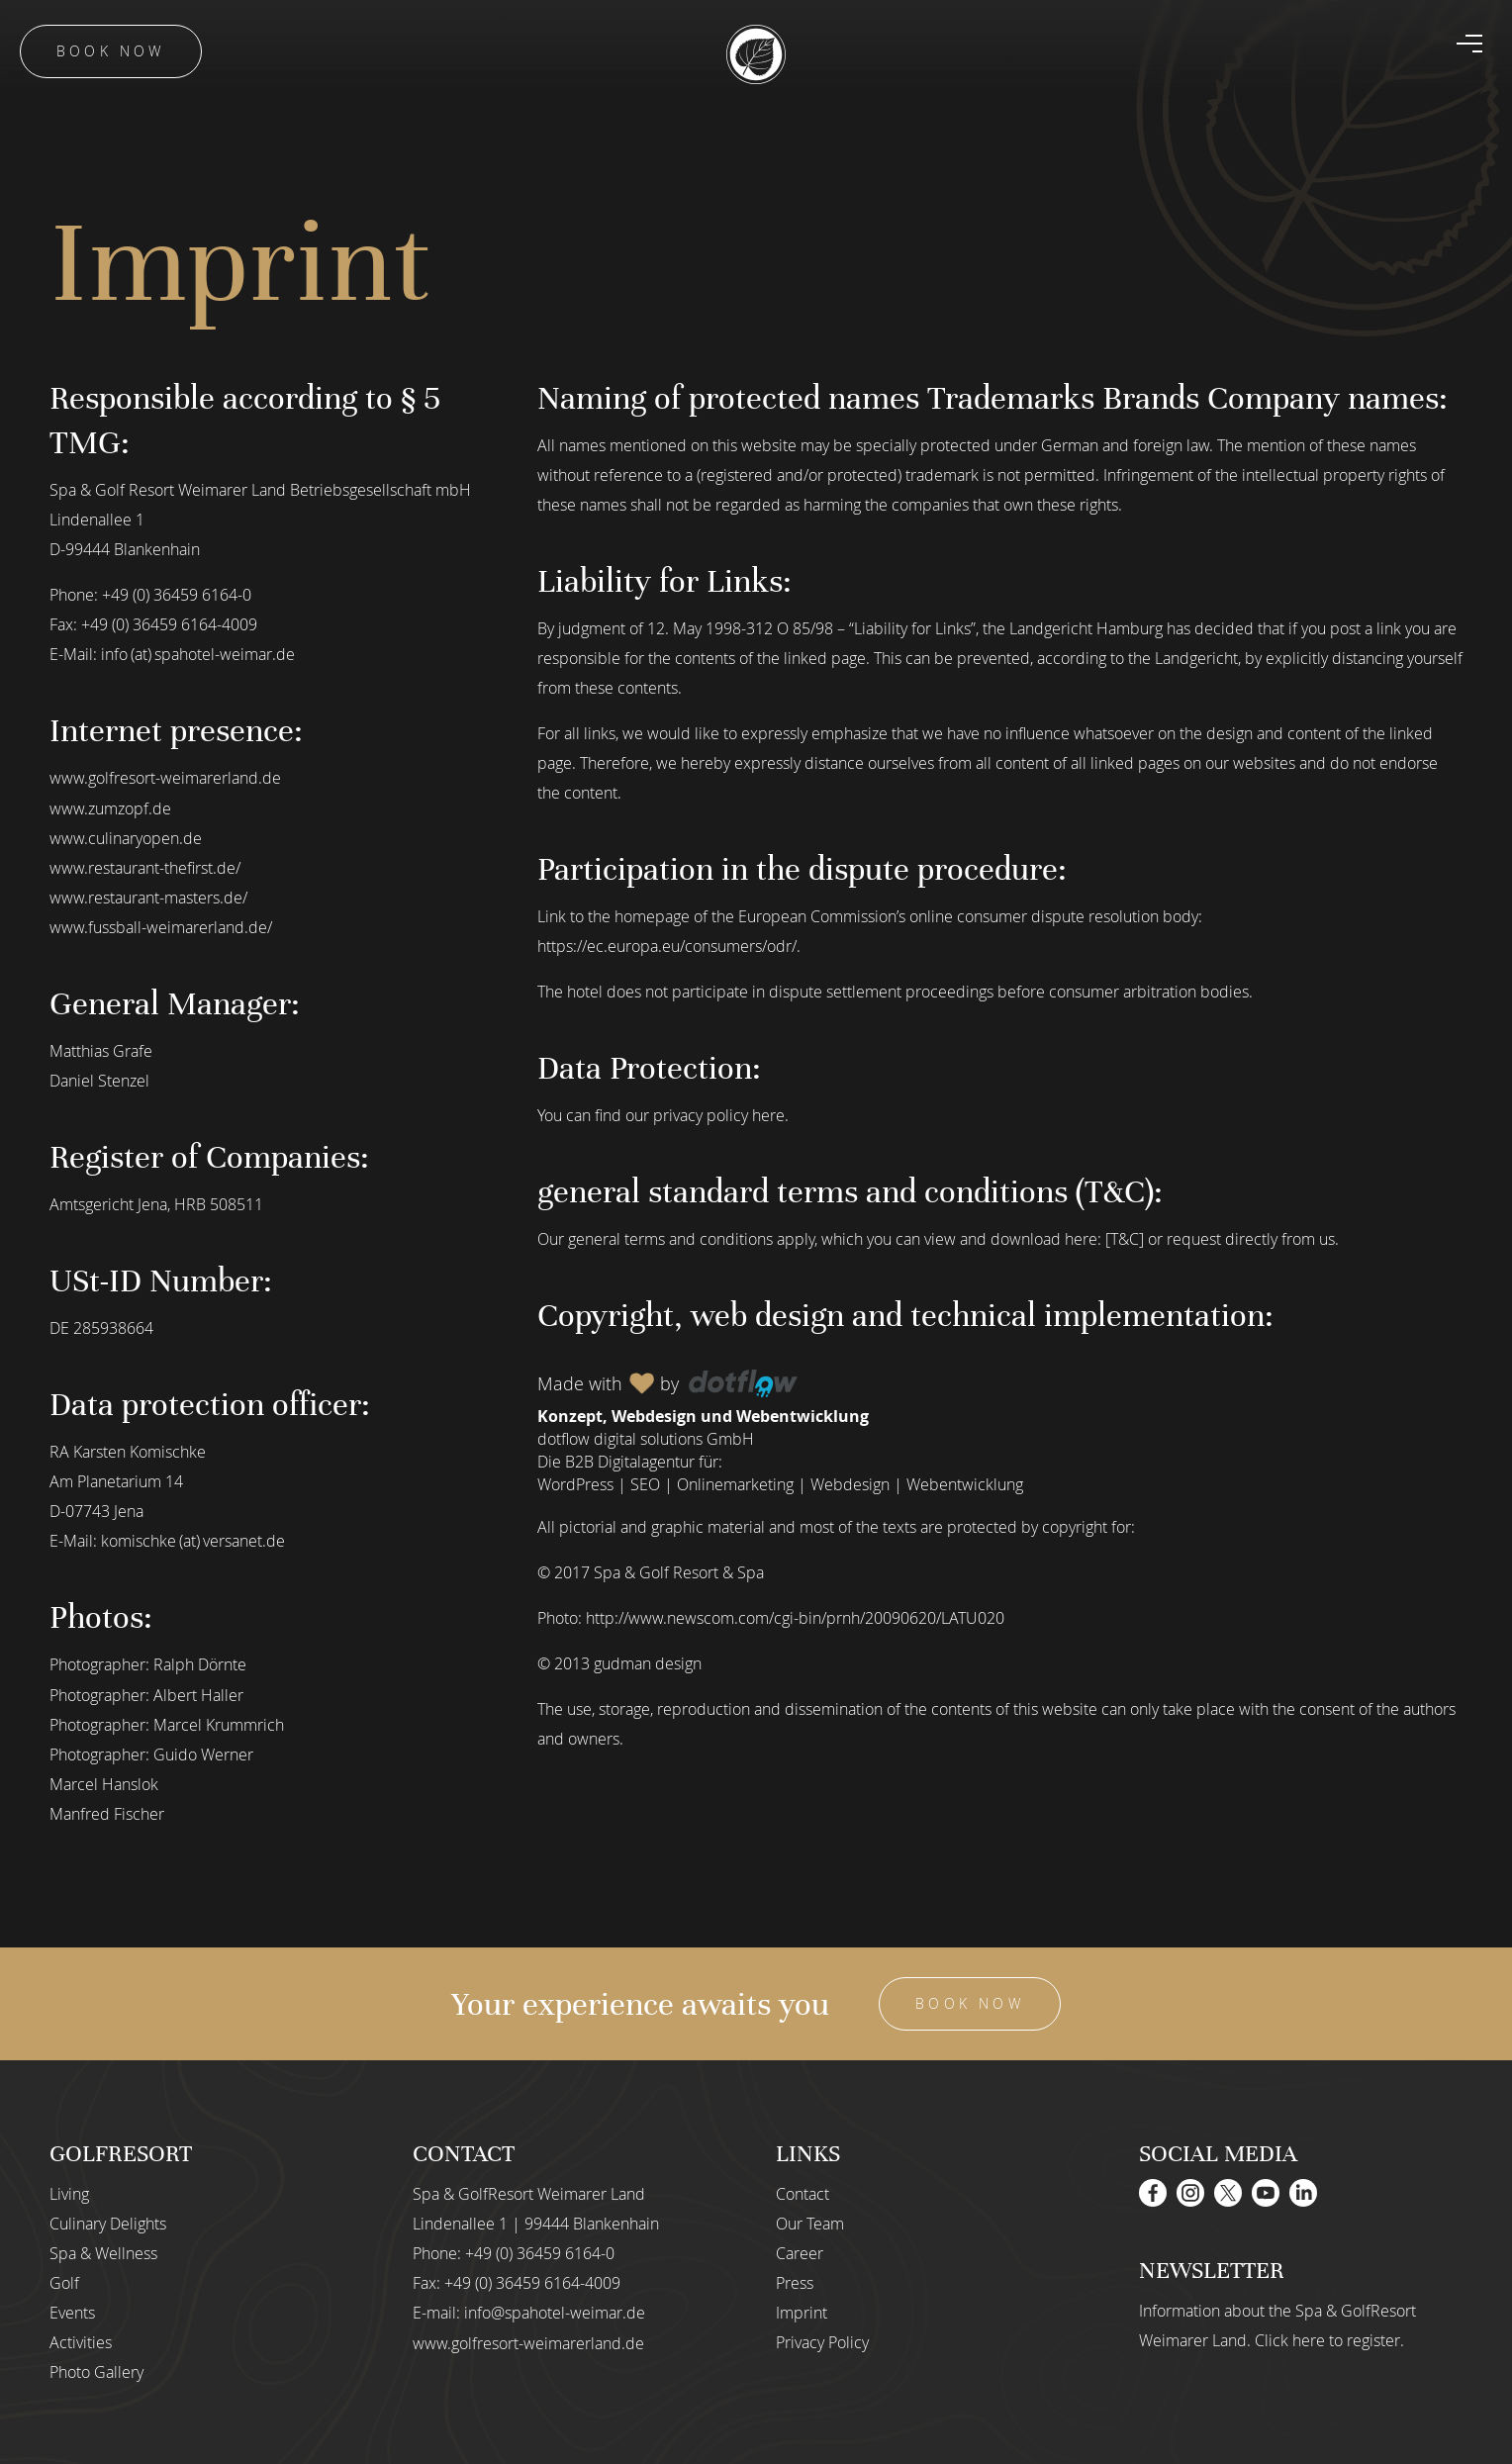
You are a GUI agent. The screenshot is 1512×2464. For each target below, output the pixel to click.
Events (72, 2311)
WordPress (575, 1484)
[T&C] (1124, 1239)
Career (799, 2251)
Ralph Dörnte (199, 1663)
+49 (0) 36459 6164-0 (176, 595)
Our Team (810, 2221)
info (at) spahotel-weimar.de (198, 654)
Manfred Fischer (106, 1812)
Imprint (801, 2311)
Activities (80, 2340)
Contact (802, 2192)
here (768, 1115)
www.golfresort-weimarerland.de (165, 778)
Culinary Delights (107, 2221)
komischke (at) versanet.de (193, 1540)
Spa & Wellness (103, 2251)
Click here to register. (1329, 2338)
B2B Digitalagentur (630, 1461)
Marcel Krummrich (218, 1723)
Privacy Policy (822, 2340)
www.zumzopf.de (110, 807)
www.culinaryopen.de (125, 837)
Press (794, 2281)
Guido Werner (203, 1752)
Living (69, 2192)
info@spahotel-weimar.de (554, 2311)
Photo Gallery (96, 2370)
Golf (64, 2281)
